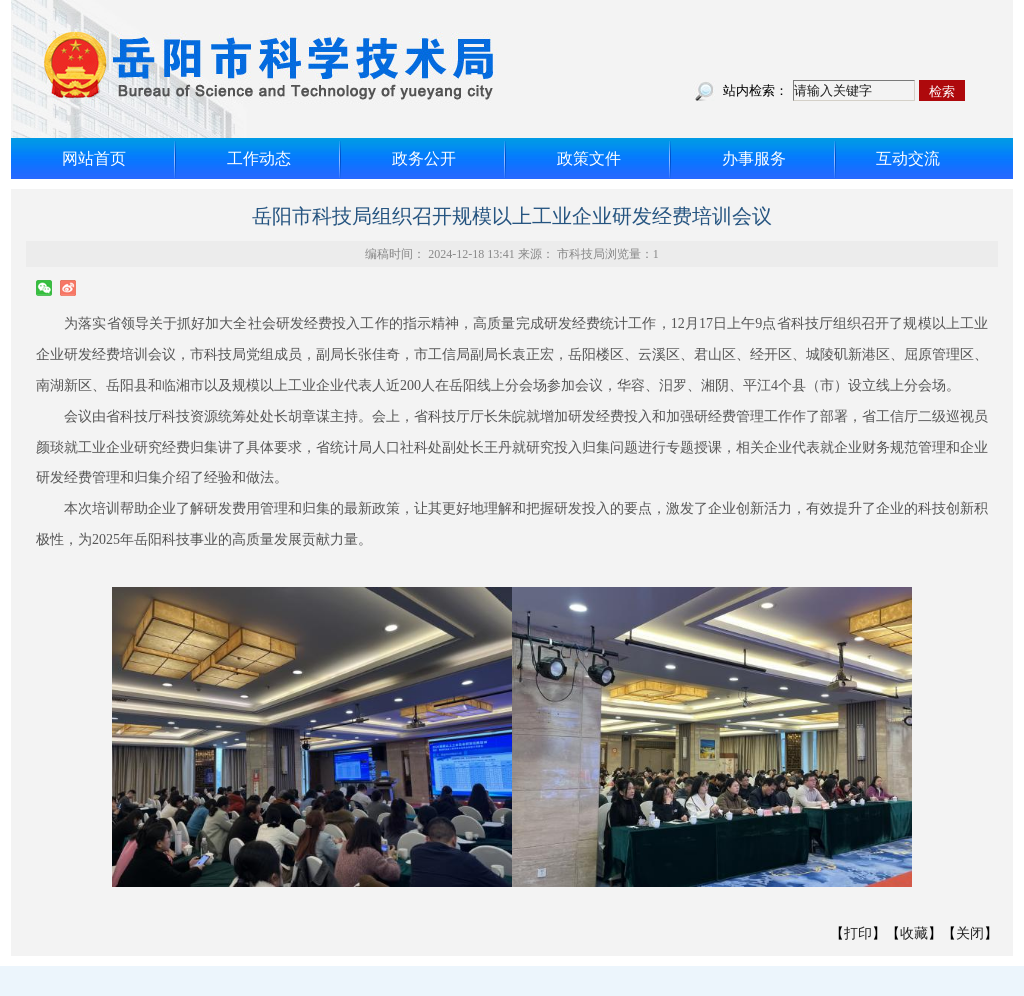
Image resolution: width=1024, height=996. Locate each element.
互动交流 (908, 158)
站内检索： (755, 90)
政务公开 (424, 158)
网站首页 (94, 158)
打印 (858, 933)
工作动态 (259, 158)
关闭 (970, 933)
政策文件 (589, 158)
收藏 (914, 933)
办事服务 (754, 158)
